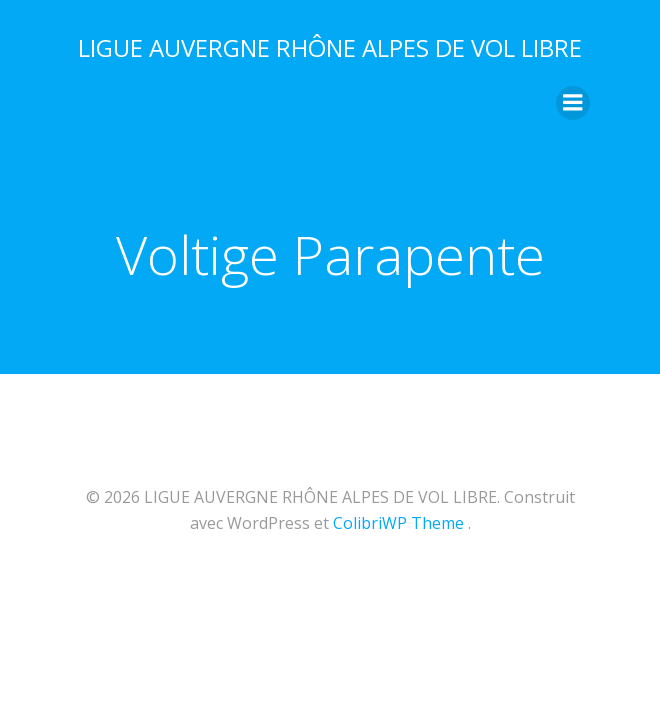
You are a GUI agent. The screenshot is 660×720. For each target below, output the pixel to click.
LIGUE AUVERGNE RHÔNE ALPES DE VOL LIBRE (330, 47)
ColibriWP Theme (398, 523)
